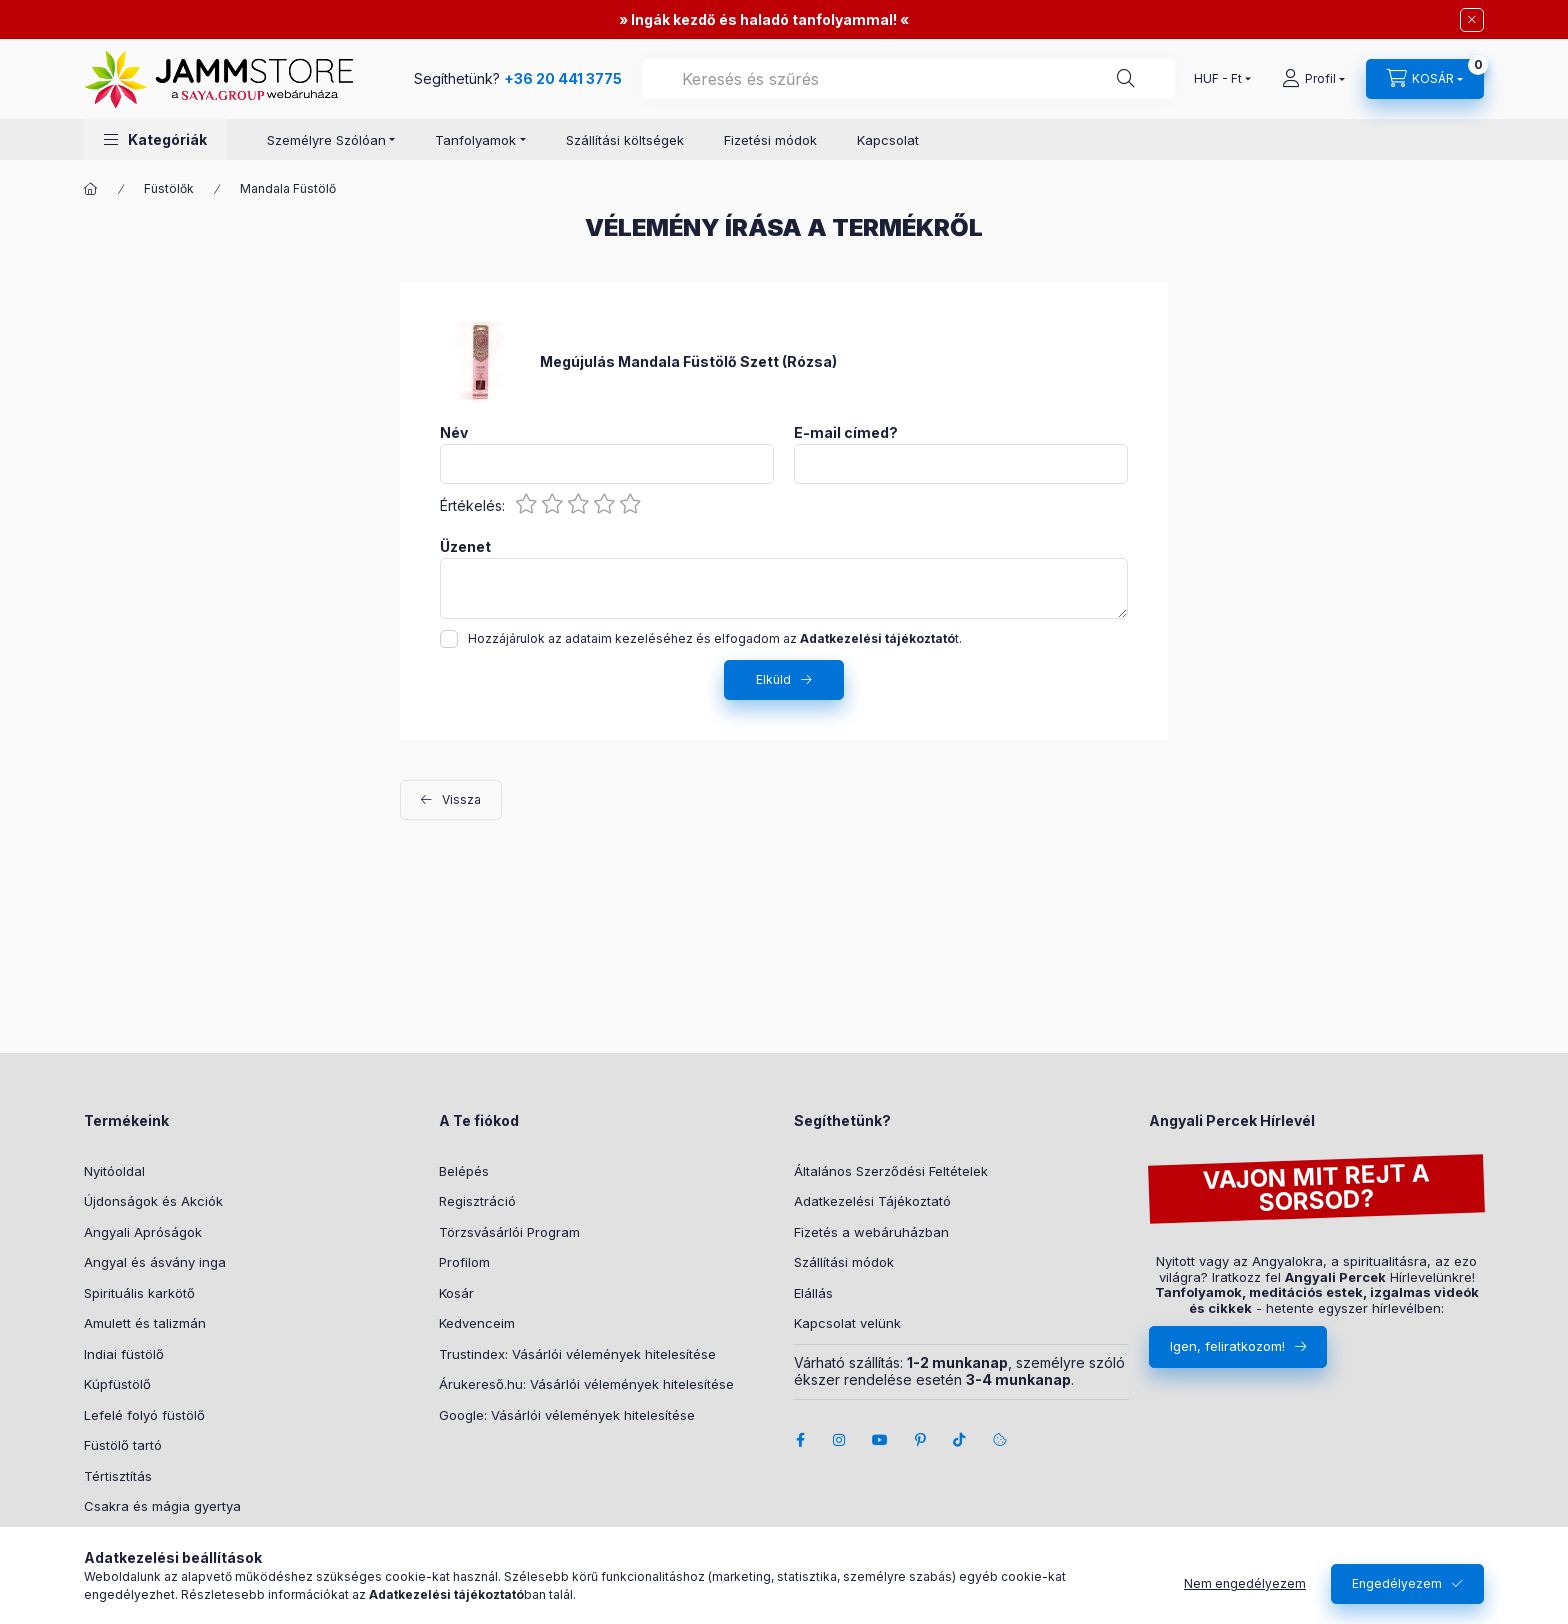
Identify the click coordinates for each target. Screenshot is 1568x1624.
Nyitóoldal (114, 1171)
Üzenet (465, 547)
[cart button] (1425, 79)
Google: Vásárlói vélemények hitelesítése (567, 1415)
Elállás (813, 1293)
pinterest (920, 1440)
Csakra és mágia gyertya (162, 1506)
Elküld (773, 679)
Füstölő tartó (123, 1445)
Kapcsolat (888, 140)
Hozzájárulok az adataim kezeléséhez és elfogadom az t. (715, 638)
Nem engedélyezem (1245, 1583)
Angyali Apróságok (143, 1232)
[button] (155, 139)
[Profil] (1313, 79)
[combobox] (908, 79)
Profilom (464, 1262)
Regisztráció (477, 1201)
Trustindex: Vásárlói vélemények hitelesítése (577, 1354)
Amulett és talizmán (145, 1323)
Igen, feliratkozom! (1227, 1346)
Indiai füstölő (124, 1354)
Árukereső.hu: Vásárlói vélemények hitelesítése (586, 1384)
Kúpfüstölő (117, 1384)
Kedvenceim (477, 1323)
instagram (840, 1440)
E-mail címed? (846, 433)
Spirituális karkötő (139, 1293)
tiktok (960, 1440)
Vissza (461, 799)
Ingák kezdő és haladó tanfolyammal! (764, 19)
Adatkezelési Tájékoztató (872, 1201)
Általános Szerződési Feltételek (891, 1171)
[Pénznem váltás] (1218, 79)
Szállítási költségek (625, 140)
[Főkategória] (91, 189)
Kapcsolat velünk (847, 1323)
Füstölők (169, 188)
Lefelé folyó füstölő (144, 1415)
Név (454, 433)
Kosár (456, 1293)
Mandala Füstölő (288, 188)
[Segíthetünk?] (1126, 79)
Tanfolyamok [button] (475, 140)
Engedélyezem (1397, 1583)
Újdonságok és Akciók (153, 1201)
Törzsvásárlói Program (509, 1232)
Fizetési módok (770, 140)
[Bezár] (1472, 20)
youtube (880, 1440)
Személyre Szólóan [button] (326, 140)
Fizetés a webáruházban (871, 1232)
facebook (800, 1440)
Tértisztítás (118, 1476)
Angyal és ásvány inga (155, 1262)
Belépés (464, 1171)
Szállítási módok (844, 1262)
